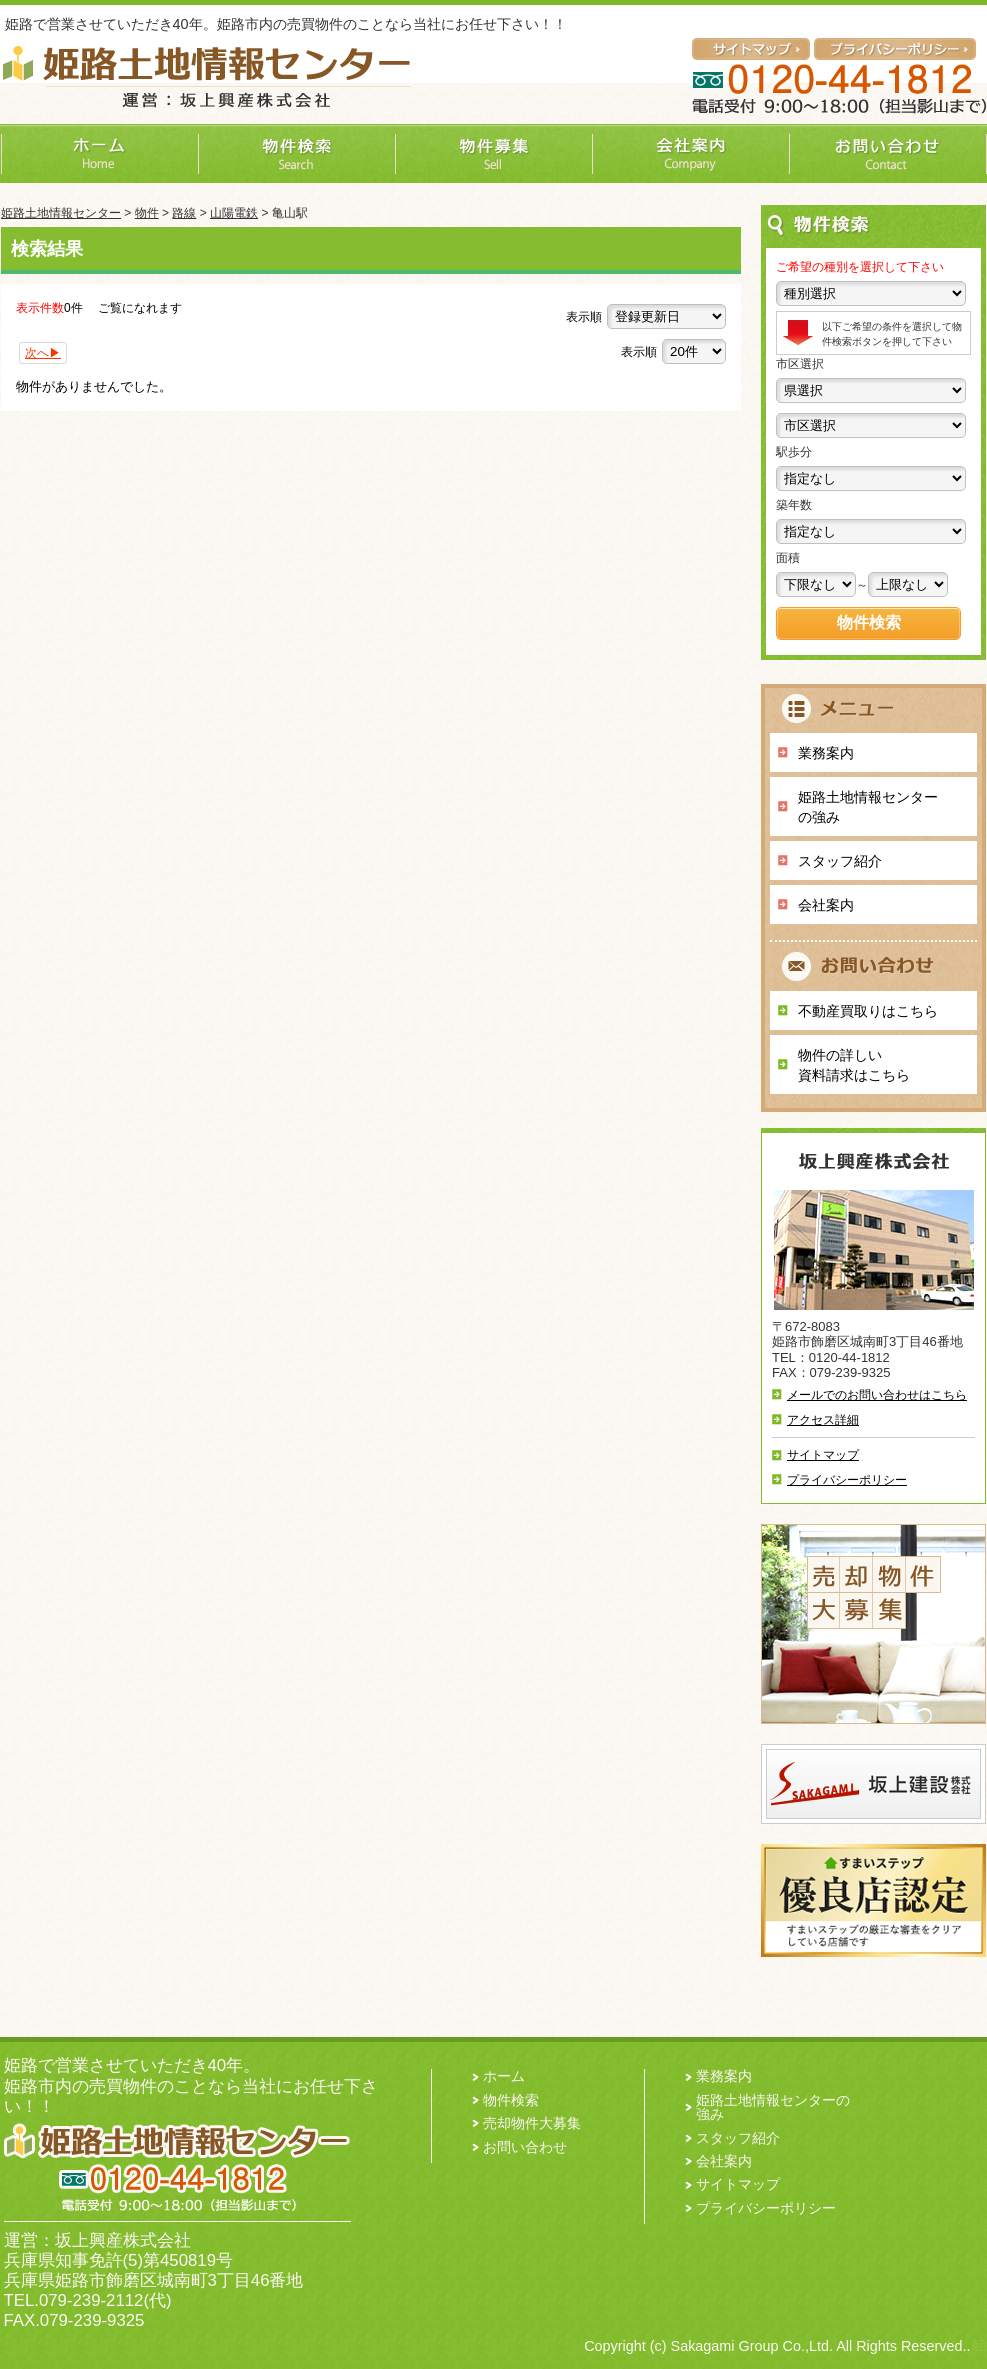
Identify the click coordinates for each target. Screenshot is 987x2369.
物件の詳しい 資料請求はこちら (854, 1065)
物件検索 (511, 2100)
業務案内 (826, 753)
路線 (184, 213)
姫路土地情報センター (61, 213)
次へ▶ (43, 353)
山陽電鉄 (234, 213)
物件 (147, 213)
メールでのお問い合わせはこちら (877, 1395)
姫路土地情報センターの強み (868, 807)
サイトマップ (823, 1455)
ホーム (504, 2076)
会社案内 (826, 905)
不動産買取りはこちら (868, 1011)
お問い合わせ (525, 2147)
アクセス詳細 (823, 1420)
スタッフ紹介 (840, 861)
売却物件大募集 (532, 2123)
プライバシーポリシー (847, 1480)
